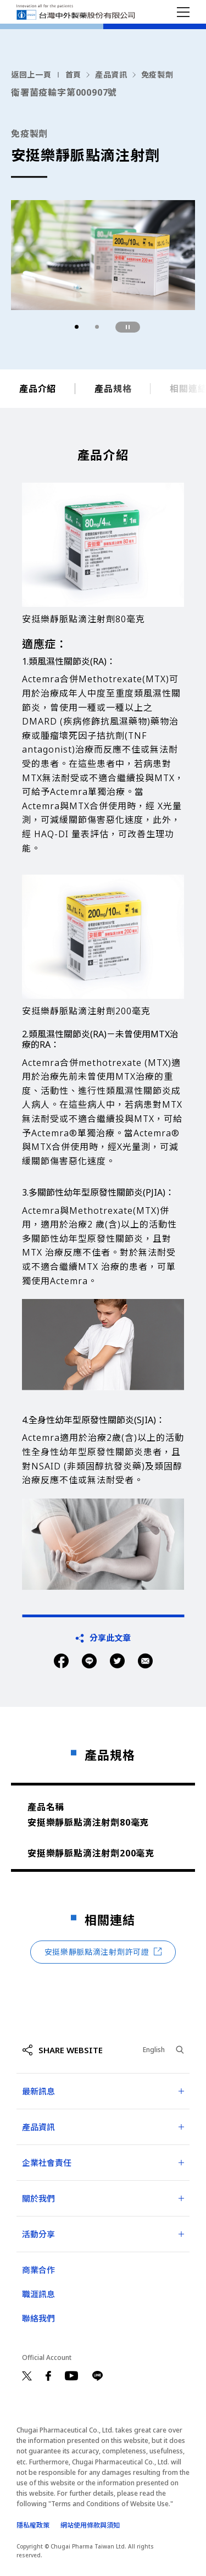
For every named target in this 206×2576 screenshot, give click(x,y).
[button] (77, 327)
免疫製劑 (157, 74)
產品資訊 (111, 74)
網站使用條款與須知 (90, 2525)
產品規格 (112, 391)
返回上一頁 (31, 74)
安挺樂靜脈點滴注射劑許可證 (103, 1952)
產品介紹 (37, 391)
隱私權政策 (32, 2525)
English (154, 2049)
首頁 (73, 74)
